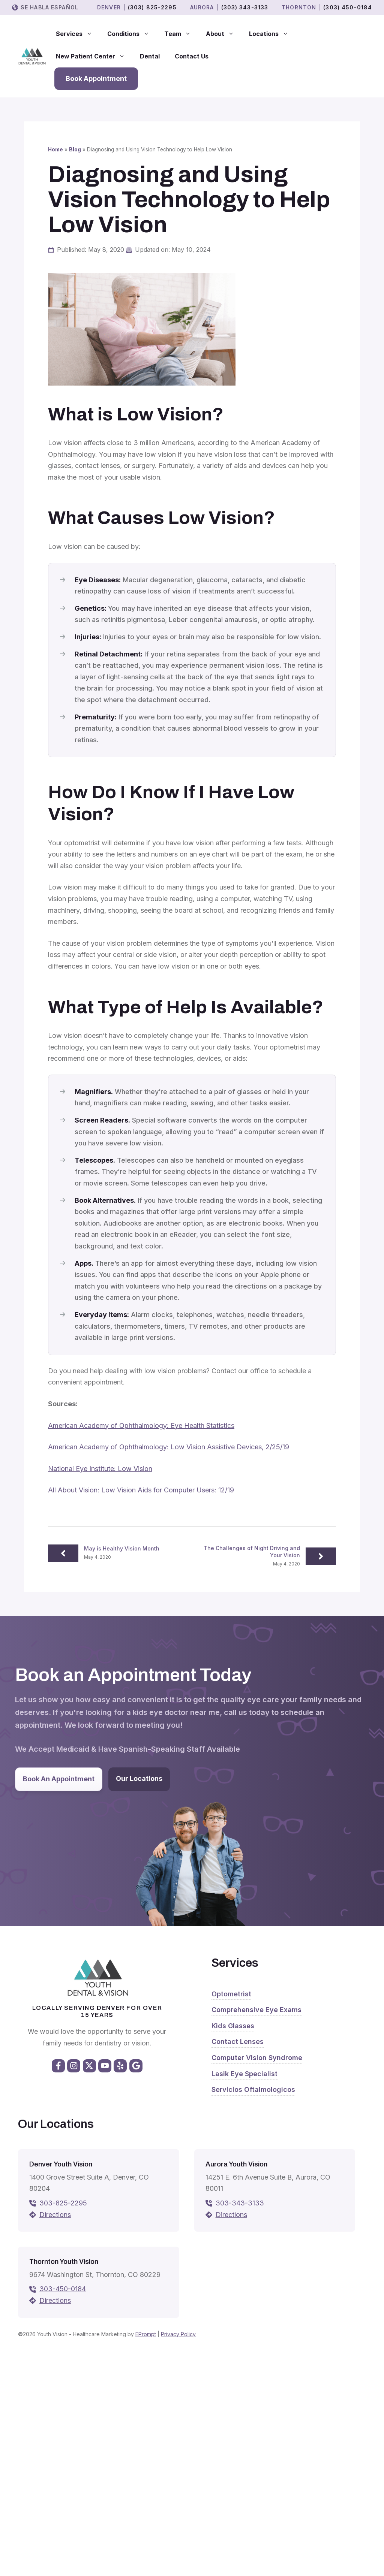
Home (55, 149)
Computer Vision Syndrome (257, 2058)
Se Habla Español (49, 7)
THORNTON (299, 7)
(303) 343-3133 (244, 7)
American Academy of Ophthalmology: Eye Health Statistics (141, 1425)
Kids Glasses (233, 2026)
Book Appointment (96, 78)
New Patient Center (94, 56)
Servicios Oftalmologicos (253, 2089)
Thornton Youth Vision (63, 2261)
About (224, 33)
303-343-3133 (240, 2203)
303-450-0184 (62, 2289)
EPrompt (145, 2334)
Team (181, 33)
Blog (75, 149)
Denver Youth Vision (60, 2164)
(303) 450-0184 (347, 7)
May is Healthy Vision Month (121, 1548)
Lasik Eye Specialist (245, 2074)
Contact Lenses (238, 2041)
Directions (55, 2215)
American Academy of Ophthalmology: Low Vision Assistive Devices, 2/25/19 (168, 1447)
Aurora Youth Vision (236, 2164)
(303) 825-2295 (152, 7)
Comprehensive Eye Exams (257, 2010)
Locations (272, 33)
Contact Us (191, 56)
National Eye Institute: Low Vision (100, 1469)
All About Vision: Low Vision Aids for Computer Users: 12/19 (141, 1490)
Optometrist (231, 1994)
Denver (109, 7)
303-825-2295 (63, 2203)
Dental (150, 56)
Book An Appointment (58, 1779)
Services (78, 33)
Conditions (132, 33)
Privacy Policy (178, 2334)
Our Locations (139, 1778)
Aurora (202, 7)
